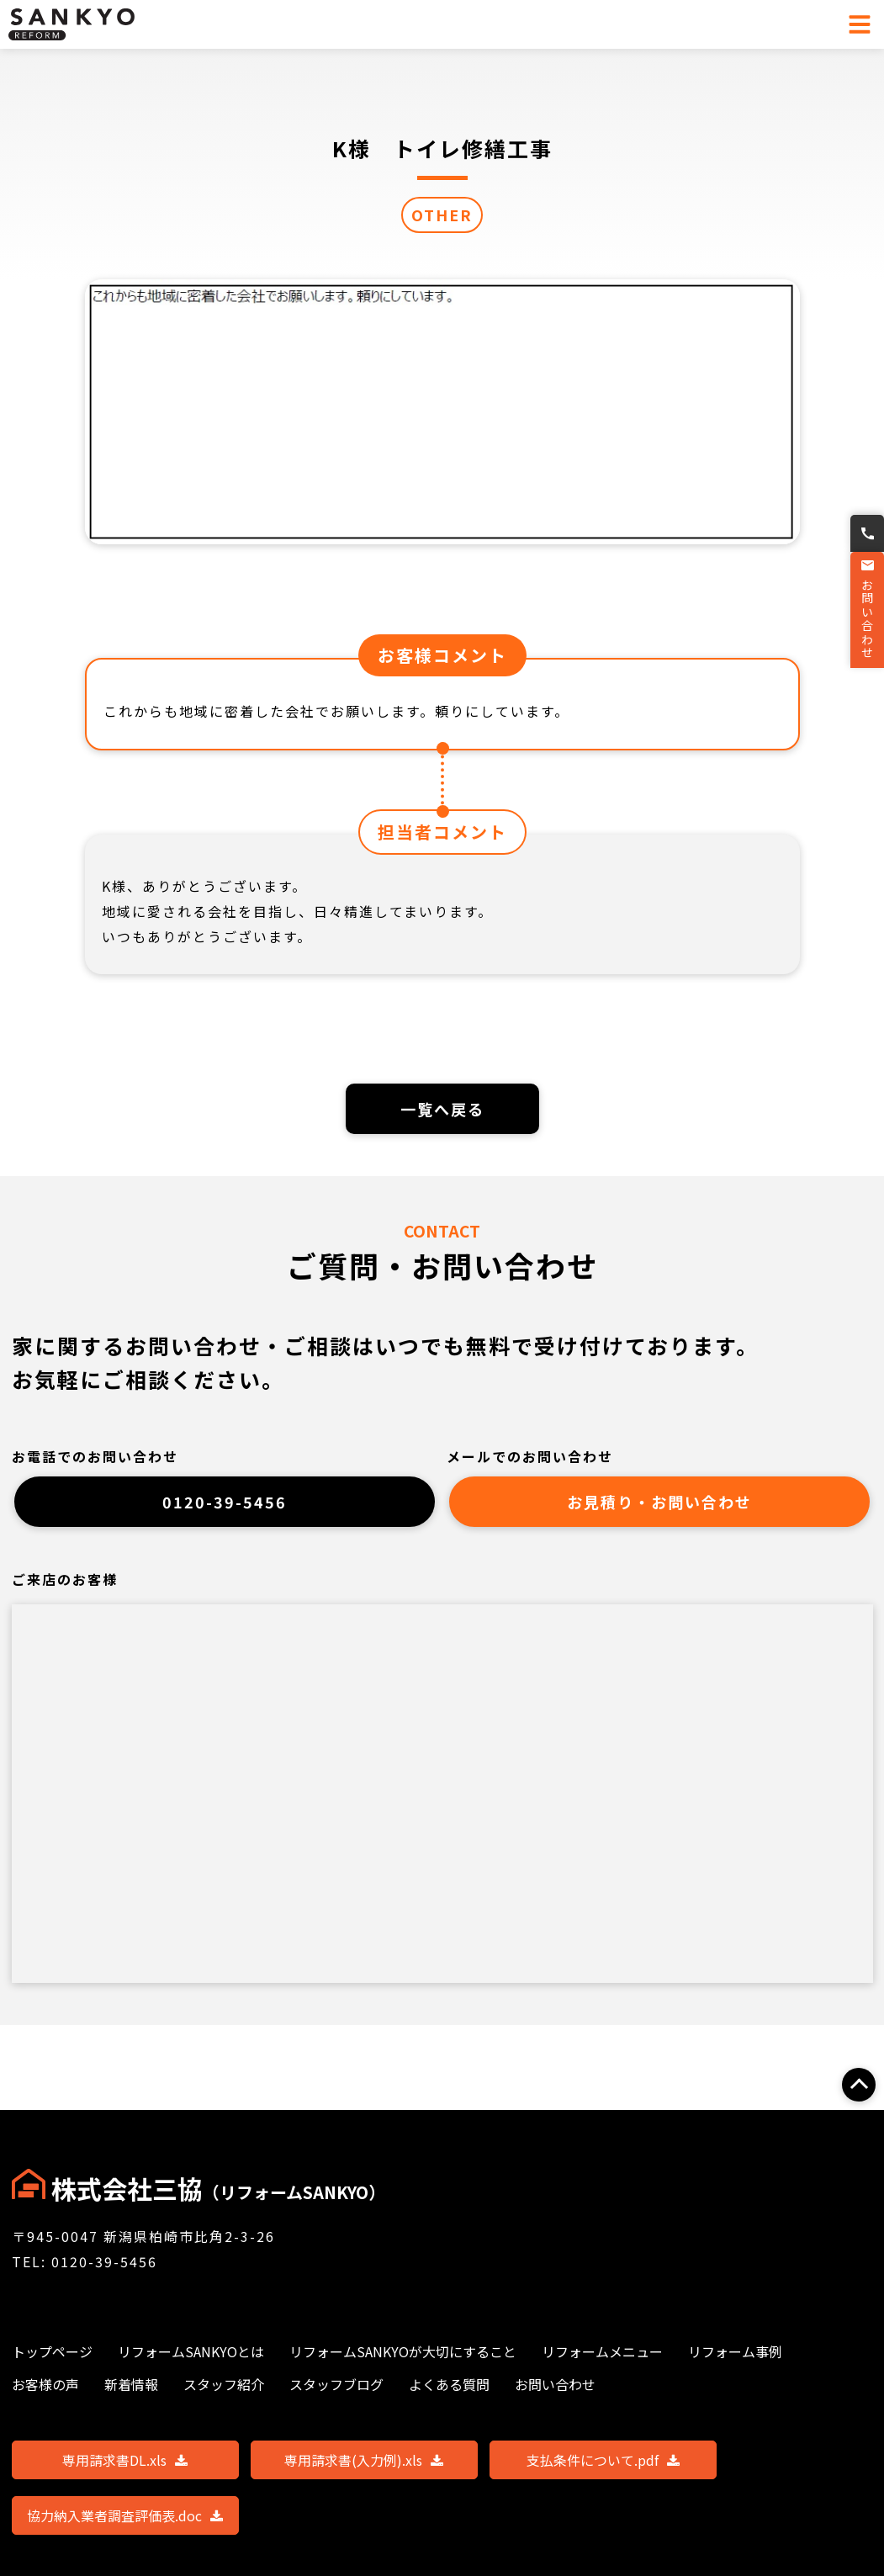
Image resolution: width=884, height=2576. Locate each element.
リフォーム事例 (735, 2351)
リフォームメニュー (602, 2351)
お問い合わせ (865, 623)
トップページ (52, 2351)
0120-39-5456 (224, 1508)
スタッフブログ (336, 2384)
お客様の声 (45, 2384)
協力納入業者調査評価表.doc (125, 2515)
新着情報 (131, 2384)
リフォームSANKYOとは (191, 2351)
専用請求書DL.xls (125, 2460)
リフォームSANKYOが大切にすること (402, 2351)
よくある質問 (449, 2384)
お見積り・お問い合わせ (660, 1508)
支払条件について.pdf (603, 2460)
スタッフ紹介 (223, 2384)
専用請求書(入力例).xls (363, 2460)
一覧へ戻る (442, 1110)
